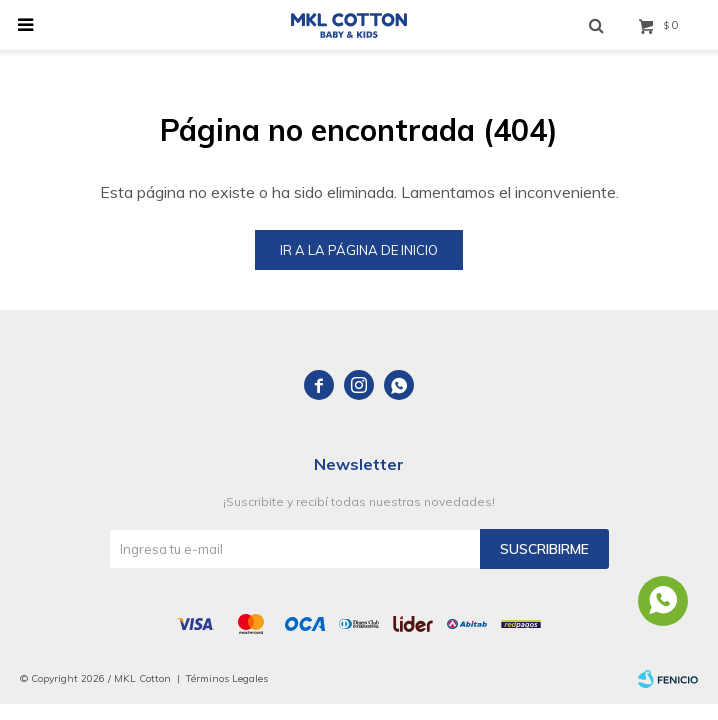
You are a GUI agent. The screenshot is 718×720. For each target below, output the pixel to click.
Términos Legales (227, 678)
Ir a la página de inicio (359, 250)
